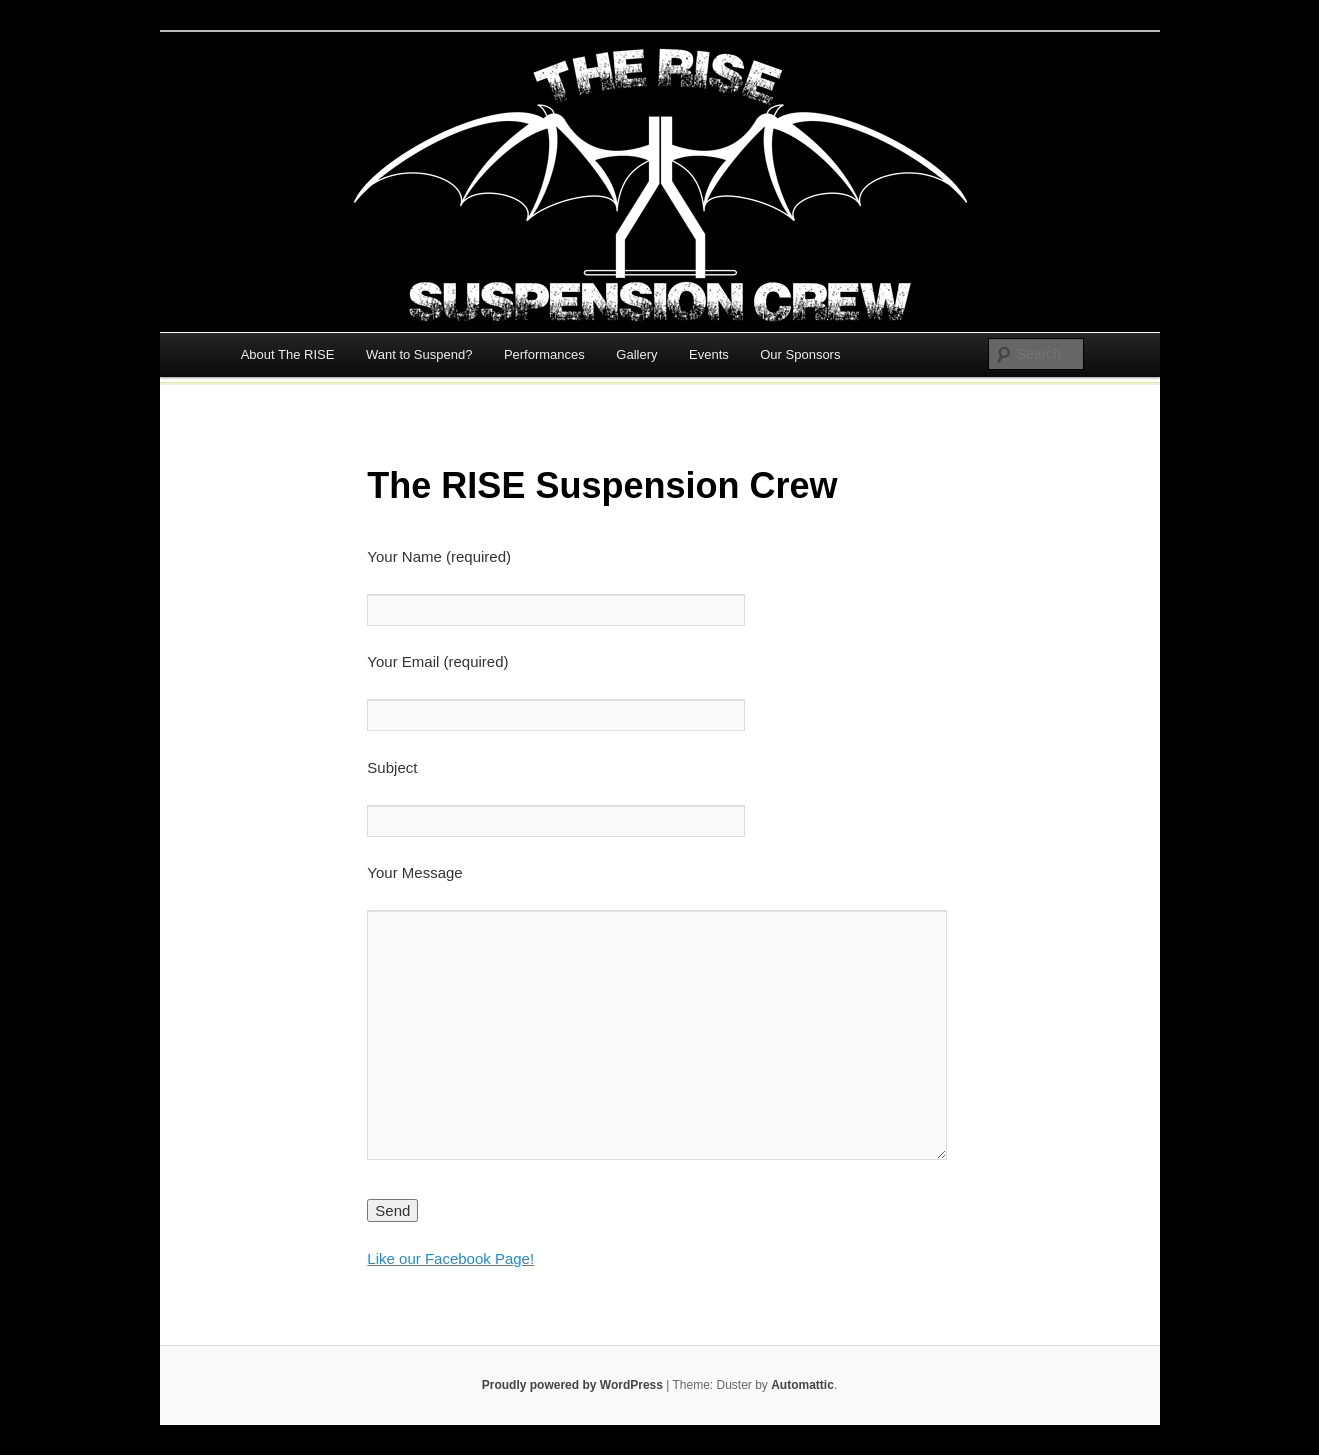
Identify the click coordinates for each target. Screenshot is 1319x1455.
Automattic (802, 1385)
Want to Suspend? (419, 354)
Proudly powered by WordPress (572, 1385)
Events (709, 354)
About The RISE (288, 354)
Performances (544, 354)
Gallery (636, 354)
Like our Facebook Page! (450, 1258)
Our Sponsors (800, 354)
